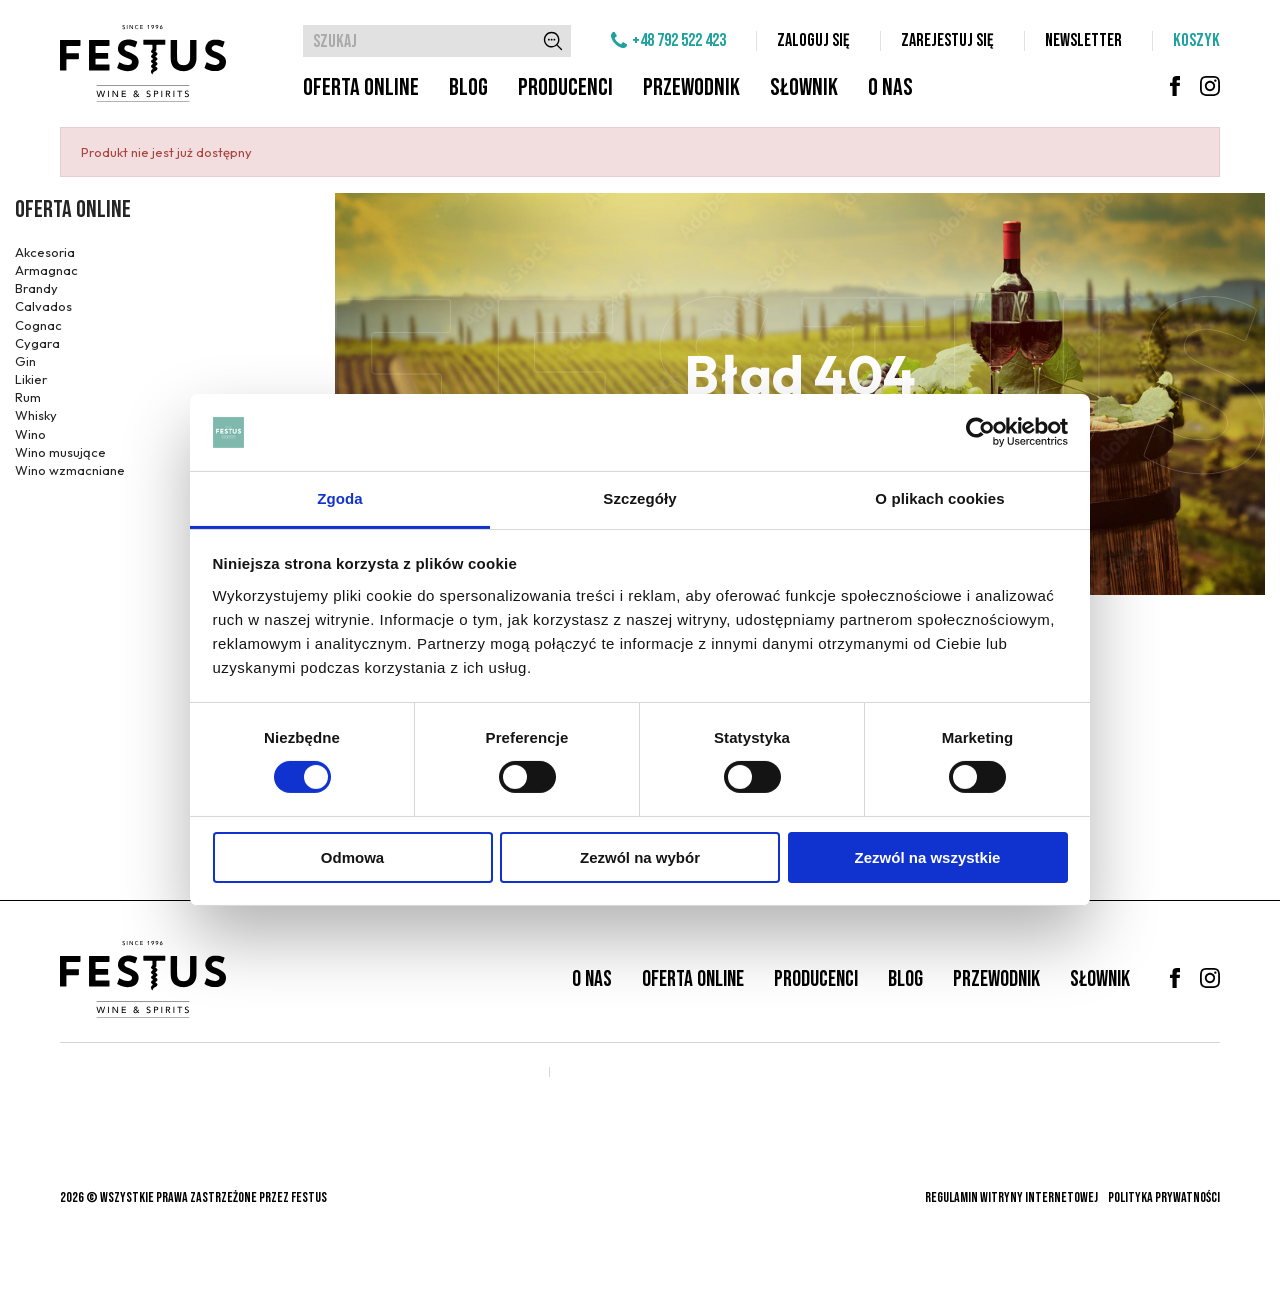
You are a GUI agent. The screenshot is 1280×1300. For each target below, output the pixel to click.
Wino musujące (60, 452)
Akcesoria (45, 252)
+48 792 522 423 (679, 40)
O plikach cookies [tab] (939, 498)
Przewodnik (691, 87)
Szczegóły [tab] (639, 498)
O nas (890, 87)
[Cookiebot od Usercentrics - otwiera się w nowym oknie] (980, 432)
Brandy (36, 288)
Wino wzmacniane (70, 470)
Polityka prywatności (1164, 1197)
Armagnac (46, 270)
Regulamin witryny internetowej (1011, 1197)
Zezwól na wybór (640, 857)
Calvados (43, 306)
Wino (30, 434)
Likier (31, 379)
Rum (28, 397)
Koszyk (1196, 40)
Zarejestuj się (947, 40)
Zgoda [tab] (340, 498)
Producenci (565, 87)
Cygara (37, 343)
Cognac (38, 325)
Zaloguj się (813, 40)
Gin (25, 361)
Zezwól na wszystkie (928, 857)
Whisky (36, 415)
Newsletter (1083, 40)
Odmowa (352, 857)
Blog (468, 87)
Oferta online (361, 87)
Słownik (804, 87)
